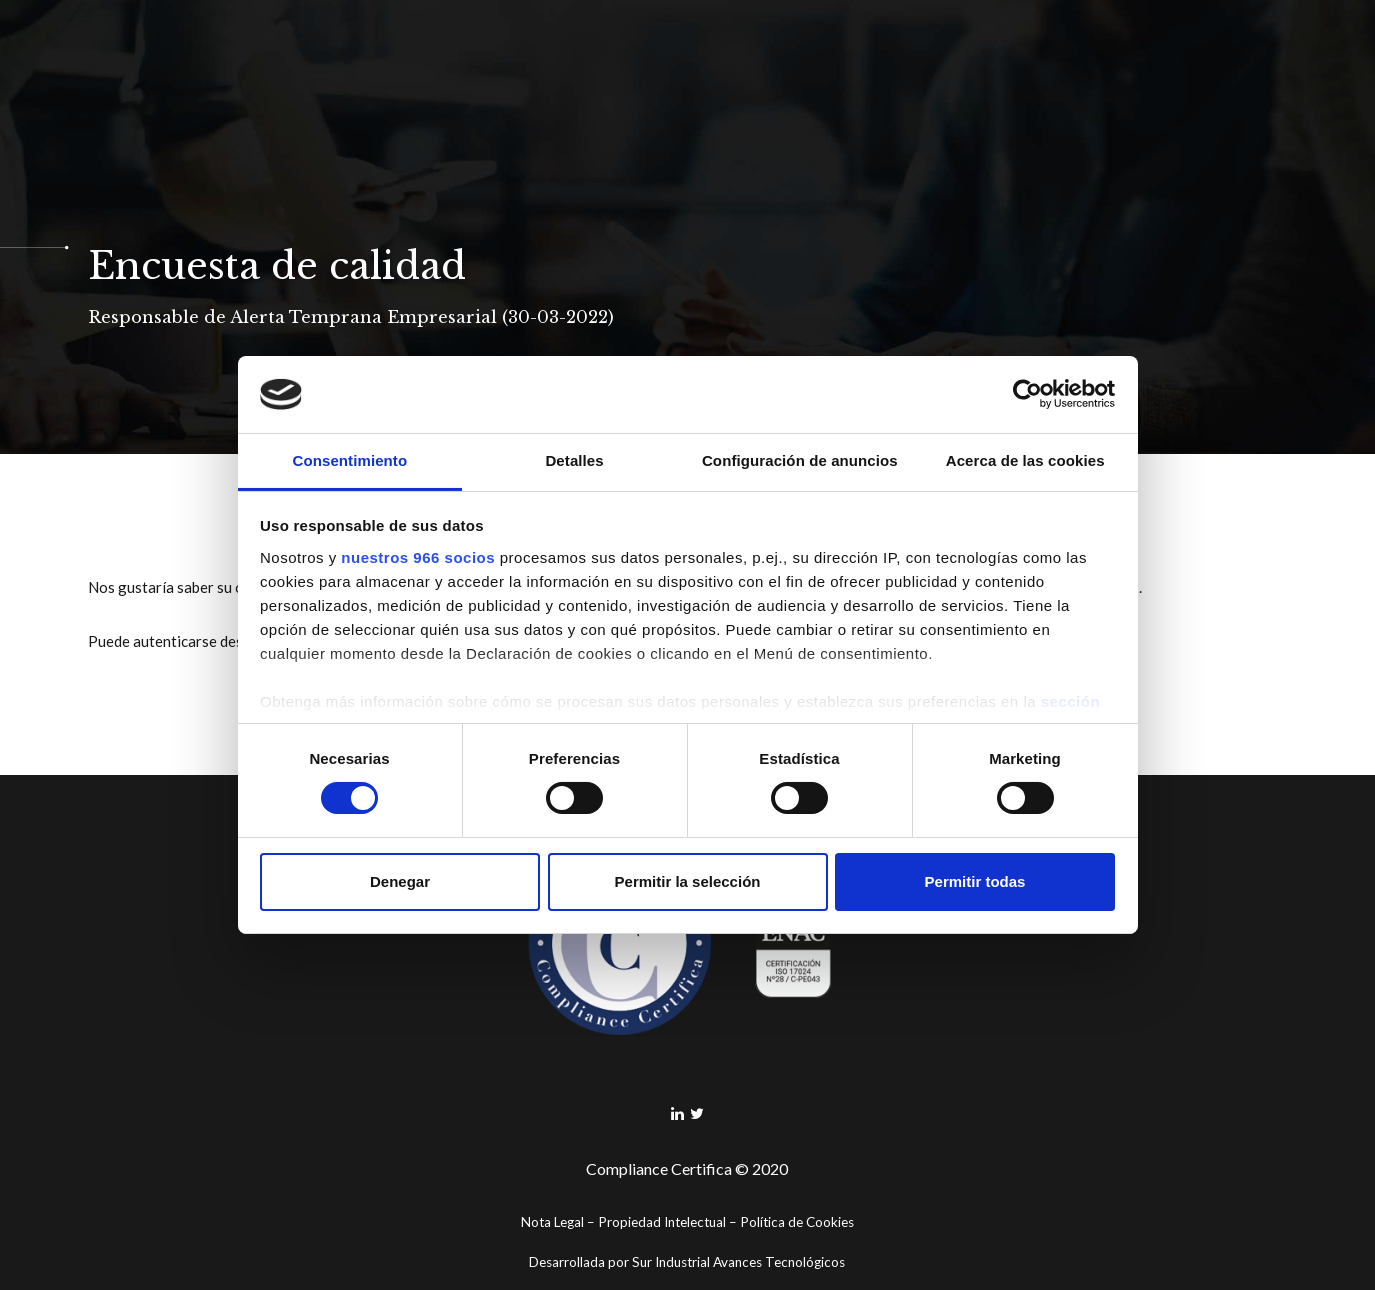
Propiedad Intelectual (662, 1222)
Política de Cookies (797, 1222)
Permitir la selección (688, 881)
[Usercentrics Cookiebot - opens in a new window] (1027, 394)
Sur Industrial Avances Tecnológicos (738, 1262)
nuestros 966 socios (418, 557)
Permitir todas (975, 881)
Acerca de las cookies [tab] (1025, 460)
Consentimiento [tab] (349, 460)
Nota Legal (552, 1222)
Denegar (400, 881)
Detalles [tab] (574, 460)
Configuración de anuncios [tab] (800, 460)
